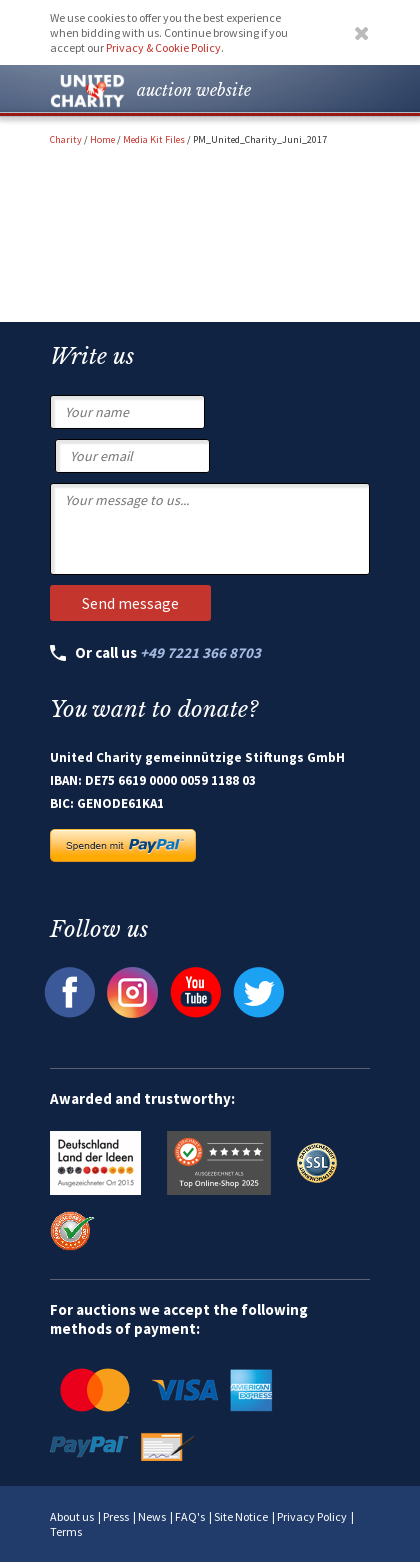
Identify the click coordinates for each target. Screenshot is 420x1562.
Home (102, 139)
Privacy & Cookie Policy (163, 47)
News (152, 1516)
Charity (66, 139)
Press (116, 1516)
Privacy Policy (312, 1516)
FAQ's (190, 1516)
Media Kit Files (154, 139)
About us (72, 1516)
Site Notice (241, 1516)
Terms (66, 1531)
